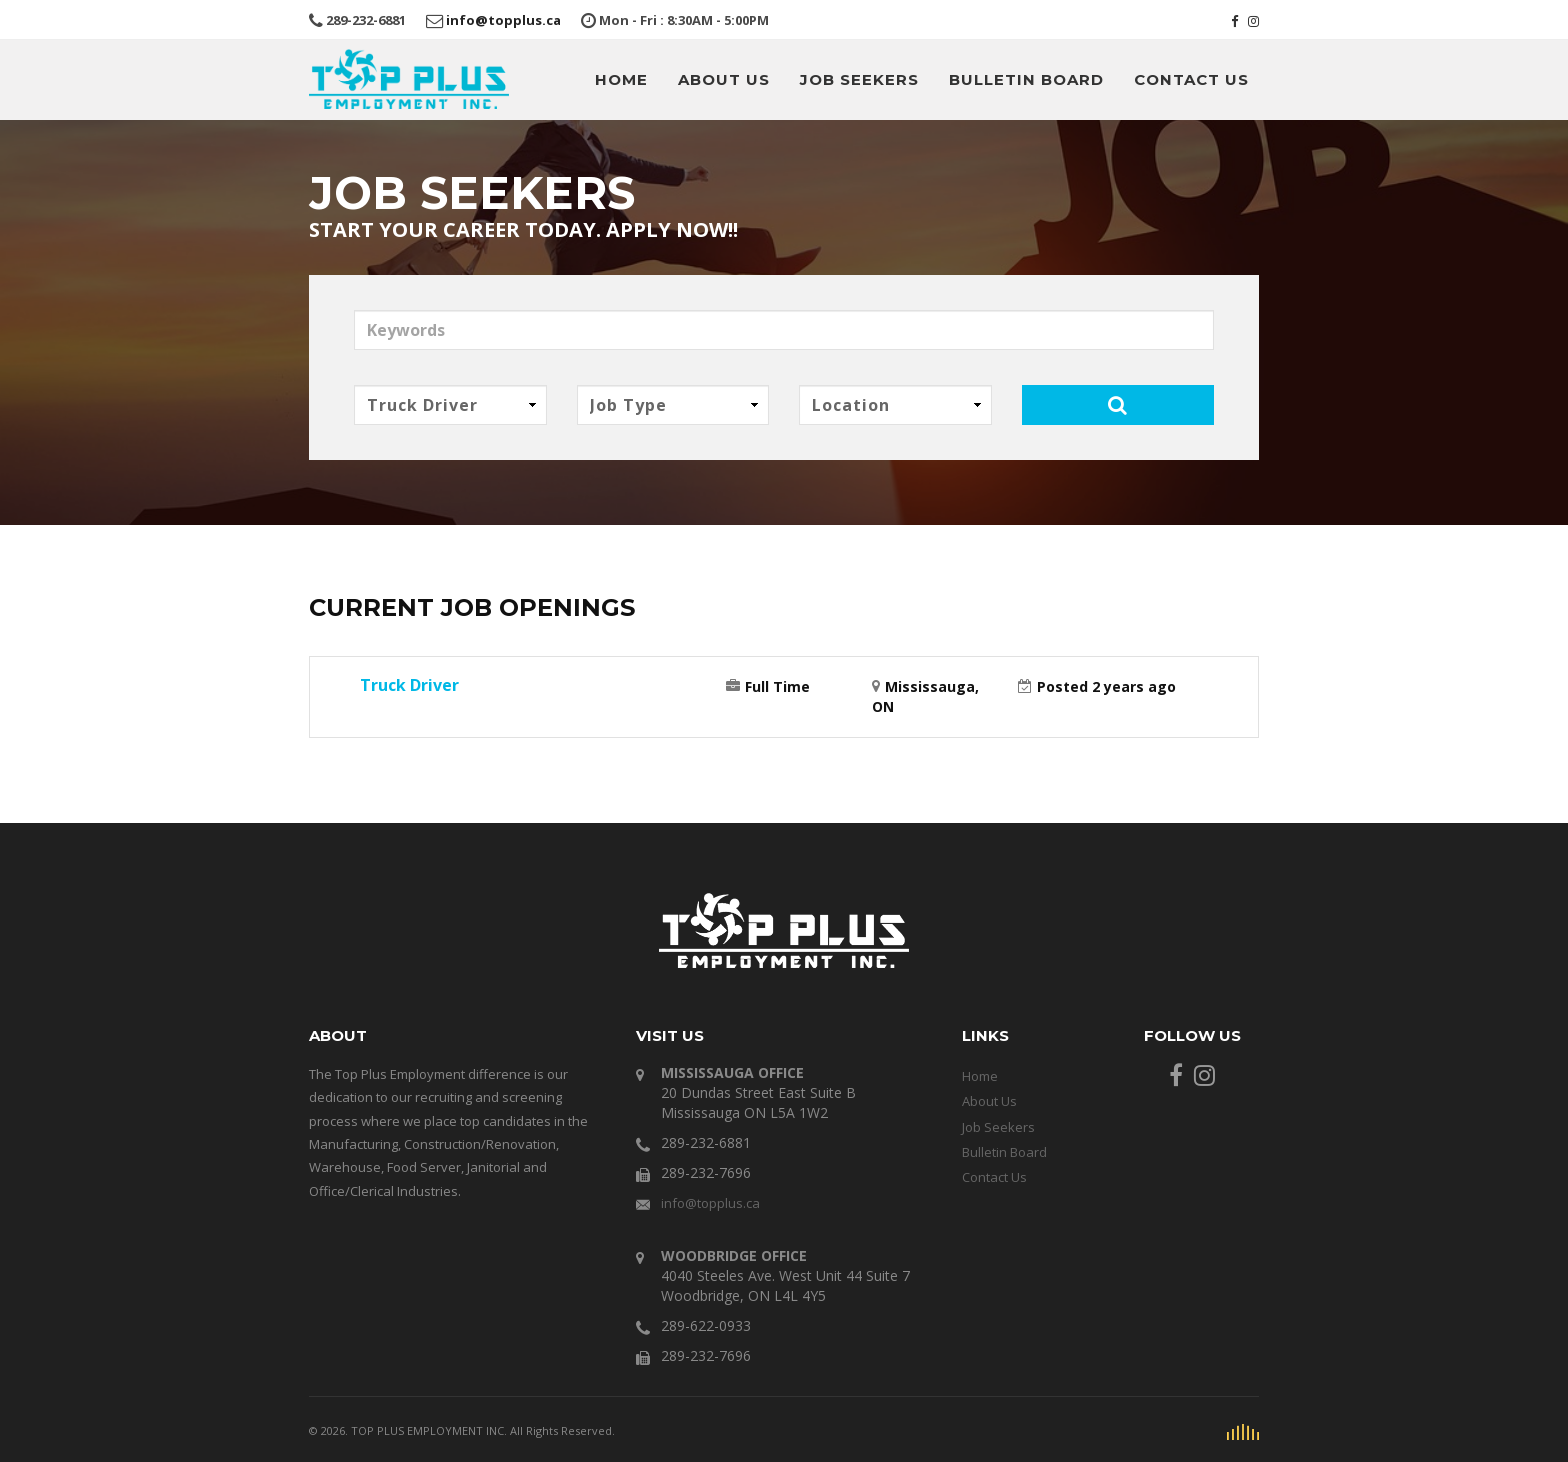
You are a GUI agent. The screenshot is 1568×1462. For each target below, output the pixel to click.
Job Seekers (876, 79)
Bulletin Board (1037, 79)
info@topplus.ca (481, 19)
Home (645, 79)
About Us (743, 79)
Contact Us (1195, 79)
